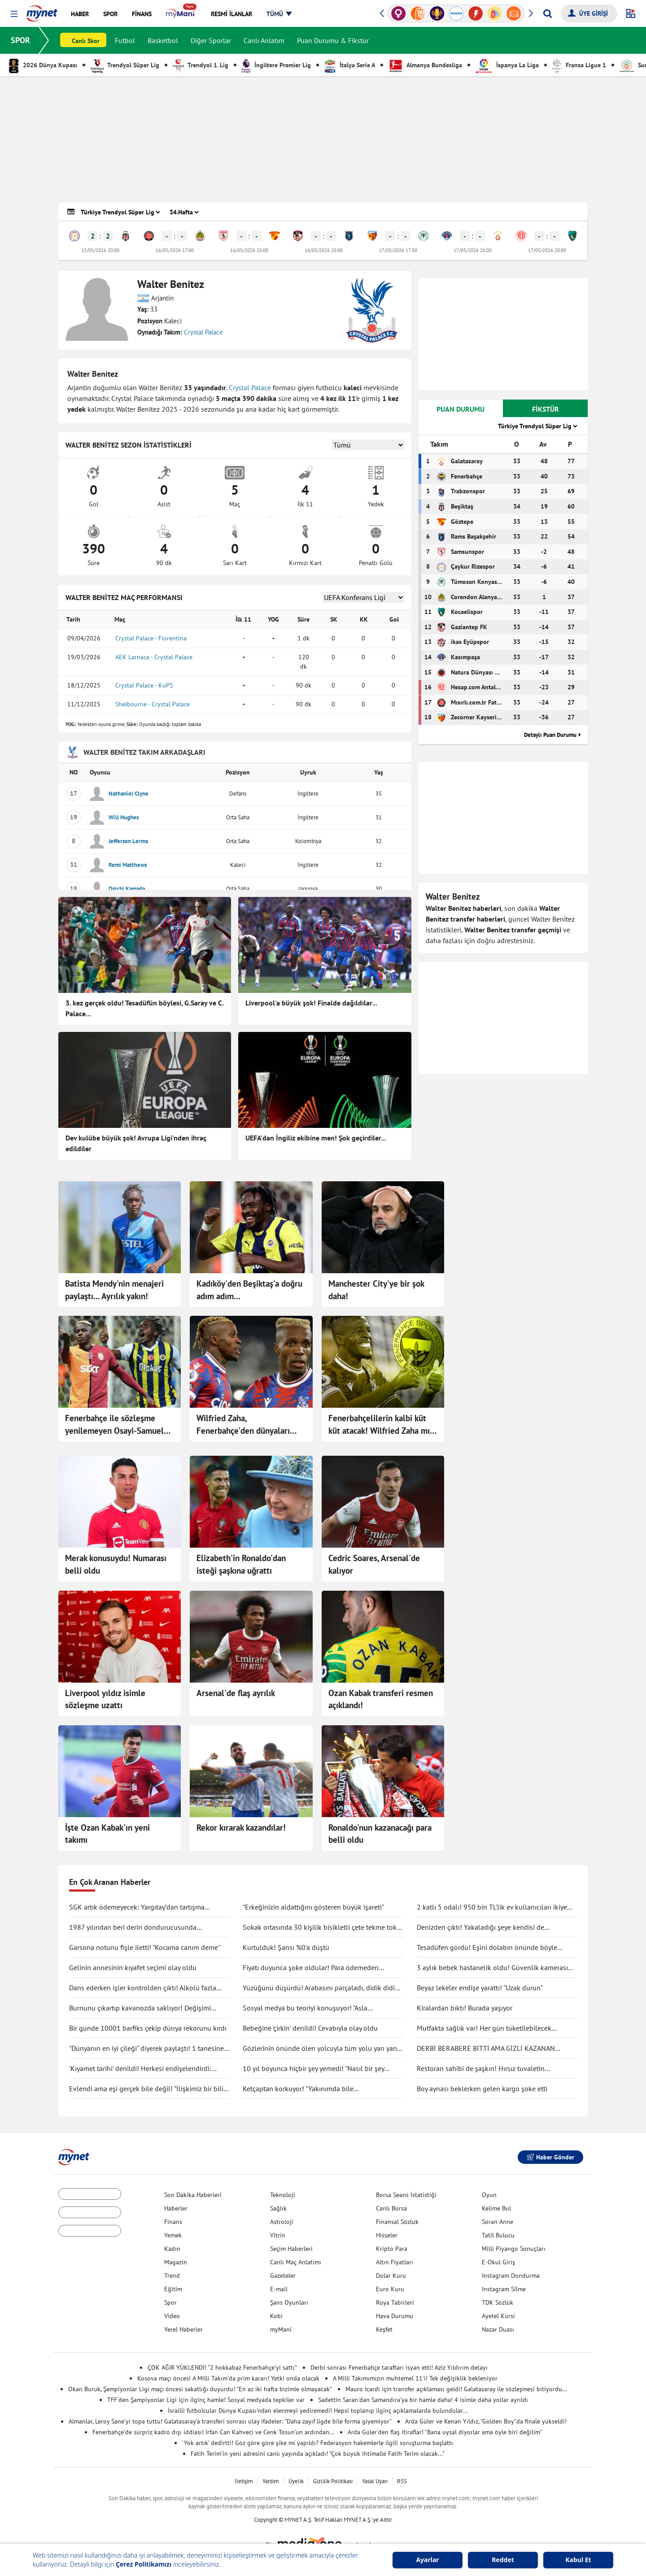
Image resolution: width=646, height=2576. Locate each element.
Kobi (276, 2316)
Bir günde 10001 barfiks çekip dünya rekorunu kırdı (148, 2027)
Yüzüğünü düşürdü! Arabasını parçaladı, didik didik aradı (320, 1988)
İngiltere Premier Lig (276, 65)
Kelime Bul (496, 2208)
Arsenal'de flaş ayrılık (235, 1693)
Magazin (175, 2262)
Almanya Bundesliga (425, 65)
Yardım (270, 2481)
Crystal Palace (203, 332)
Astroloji (281, 2222)
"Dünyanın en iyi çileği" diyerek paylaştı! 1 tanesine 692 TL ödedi (146, 2049)
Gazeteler (283, 2275)
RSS (402, 2481)
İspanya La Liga (507, 65)
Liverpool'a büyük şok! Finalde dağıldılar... (311, 1002)
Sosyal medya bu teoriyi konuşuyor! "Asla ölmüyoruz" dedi (305, 2008)
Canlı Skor (86, 41)
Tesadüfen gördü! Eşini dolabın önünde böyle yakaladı (487, 1948)
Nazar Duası (498, 2329)
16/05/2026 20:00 (249, 250)
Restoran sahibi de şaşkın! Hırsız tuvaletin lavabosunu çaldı (481, 2069)
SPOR (20, 40)
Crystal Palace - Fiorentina (151, 638)
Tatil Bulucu (498, 2235)
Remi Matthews (128, 865)
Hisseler (386, 2235)
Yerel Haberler (183, 2329)
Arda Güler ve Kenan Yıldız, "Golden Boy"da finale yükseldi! (486, 2421)
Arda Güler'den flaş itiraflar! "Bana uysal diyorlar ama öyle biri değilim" (445, 2432)
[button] (14, 14)
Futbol (125, 40)
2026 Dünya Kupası (43, 65)
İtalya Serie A (349, 65)
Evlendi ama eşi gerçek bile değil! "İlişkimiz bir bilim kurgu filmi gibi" (149, 2089)
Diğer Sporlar (211, 40)
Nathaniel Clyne (128, 793)
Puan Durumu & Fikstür (333, 40)
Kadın (172, 2249)
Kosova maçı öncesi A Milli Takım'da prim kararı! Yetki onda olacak (228, 2378)
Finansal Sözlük (397, 2222)
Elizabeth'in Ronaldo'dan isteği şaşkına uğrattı (241, 1564)
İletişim (244, 2481)
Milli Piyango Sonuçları (514, 2249)
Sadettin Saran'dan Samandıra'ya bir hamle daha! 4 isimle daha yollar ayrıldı (423, 2400)
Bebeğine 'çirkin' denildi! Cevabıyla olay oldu (310, 2027)
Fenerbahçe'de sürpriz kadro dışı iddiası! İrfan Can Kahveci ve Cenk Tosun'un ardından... (213, 2432)
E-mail (279, 2289)
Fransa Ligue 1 (579, 65)
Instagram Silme (504, 2289)
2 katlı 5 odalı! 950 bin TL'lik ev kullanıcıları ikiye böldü (492, 1907)
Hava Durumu (394, 2316)
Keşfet (384, 2329)
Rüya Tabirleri (395, 2302)
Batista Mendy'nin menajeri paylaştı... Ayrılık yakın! (114, 1289)
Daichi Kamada (127, 888)
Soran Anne (497, 2222)
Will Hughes (124, 817)
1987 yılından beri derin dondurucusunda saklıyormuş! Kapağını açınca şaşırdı (132, 1927)
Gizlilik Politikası (333, 2481)
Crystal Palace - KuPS (144, 685)
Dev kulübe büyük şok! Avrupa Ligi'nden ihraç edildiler (135, 1143)
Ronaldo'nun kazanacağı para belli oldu (380, 1833)
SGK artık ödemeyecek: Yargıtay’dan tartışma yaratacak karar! (137, 1907)
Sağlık (278, 2208)
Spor (170, 2302)
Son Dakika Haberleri (193, 2195)
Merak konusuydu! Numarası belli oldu (115, 1564)
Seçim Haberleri (291, 2249)
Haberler (176, 2208)
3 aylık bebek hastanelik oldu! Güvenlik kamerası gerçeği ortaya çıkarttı (492, 1968)
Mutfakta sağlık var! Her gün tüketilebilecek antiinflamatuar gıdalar (484, 2028)
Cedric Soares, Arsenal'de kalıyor (374, 1564)
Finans (173, 2222)
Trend (172, 2275)
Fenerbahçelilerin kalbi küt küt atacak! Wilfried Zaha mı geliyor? (379, 1425)
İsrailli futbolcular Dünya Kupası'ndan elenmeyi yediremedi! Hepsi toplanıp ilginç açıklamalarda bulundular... (317, 2410)
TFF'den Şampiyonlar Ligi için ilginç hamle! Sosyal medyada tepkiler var (206, 2400)
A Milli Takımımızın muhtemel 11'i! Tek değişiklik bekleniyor (415, 2378)
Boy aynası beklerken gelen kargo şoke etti (482, 2088)
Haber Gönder (550, 2157)
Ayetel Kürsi (498, 2316)
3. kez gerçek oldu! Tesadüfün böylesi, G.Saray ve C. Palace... (144, 1008)
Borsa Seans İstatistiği (406, 2195)
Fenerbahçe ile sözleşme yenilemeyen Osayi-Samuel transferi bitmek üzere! (114, 1425)
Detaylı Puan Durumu (550, 735)
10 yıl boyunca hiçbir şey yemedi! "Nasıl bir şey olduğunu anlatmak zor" (313, 2069)
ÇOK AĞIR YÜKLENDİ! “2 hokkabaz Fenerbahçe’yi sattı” (222, 2367)
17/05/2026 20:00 (473, 250)
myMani (281, 2329)
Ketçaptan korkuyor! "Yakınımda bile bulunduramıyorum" (298, 2089)
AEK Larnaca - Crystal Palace (153, 657)
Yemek (173, 2235)
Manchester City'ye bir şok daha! (376, 1289)
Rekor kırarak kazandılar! (241, 1827)
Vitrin (277, 2235)
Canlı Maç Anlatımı (295, 2262)
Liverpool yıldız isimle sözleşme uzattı (105, 1699)
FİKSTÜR (545, 409)
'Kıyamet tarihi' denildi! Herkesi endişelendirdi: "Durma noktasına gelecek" (140, 2069)
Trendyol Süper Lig (125, 65)
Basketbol (163, 40)
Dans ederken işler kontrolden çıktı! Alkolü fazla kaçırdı (142, 1988)
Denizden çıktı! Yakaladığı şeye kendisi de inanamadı (480, 1927)
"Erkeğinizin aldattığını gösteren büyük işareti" (313, 1906)
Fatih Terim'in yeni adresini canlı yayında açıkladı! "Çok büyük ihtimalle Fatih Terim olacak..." (318, 2454)
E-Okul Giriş (498, 2262)
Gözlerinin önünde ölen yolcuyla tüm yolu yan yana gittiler (322, 2049)
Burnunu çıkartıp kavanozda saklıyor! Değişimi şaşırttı (140, 2008)
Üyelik (296, 2481)
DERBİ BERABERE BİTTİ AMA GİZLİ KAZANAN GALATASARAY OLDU (486, 2049)
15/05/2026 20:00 (100, 250)
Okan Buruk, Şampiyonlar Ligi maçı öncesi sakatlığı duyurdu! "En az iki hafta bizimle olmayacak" (200, 2389)
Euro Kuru (390, 2289)
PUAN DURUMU (460, 409)
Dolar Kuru (391, 2275)
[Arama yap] (547, 13)
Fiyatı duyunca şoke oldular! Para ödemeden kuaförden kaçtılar (311, 1968)
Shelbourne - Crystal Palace (152, 704)
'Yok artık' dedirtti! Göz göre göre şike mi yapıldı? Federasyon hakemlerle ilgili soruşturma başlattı (317, 2443)
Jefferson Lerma (128, 841)
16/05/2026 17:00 (175, 250)
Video (172, 2316)
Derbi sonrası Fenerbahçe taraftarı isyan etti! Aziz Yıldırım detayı (399, 2367)
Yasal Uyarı (375, 2481)
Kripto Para (391, 2249)
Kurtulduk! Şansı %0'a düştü (286, 1947)
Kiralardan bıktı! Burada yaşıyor (464, 2007)
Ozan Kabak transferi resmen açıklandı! (380, 1699)
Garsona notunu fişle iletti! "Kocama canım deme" (144, 1947)
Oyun (489, 2195)
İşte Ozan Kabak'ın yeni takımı (107, 1833)
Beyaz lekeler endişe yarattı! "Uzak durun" (480, 1987)
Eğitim (173, 2289)
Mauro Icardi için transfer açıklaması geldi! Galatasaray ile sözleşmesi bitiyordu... (456, 2389)
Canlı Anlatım (264, 40)
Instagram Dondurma (511, 2275)
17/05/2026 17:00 (398, 250)
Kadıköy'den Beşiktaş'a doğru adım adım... (249, 1289)
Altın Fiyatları (394, 2262)
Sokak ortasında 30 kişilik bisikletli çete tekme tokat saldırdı (322, 1927)
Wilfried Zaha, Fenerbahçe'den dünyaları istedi (243, 1425)
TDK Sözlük (497, 2302)
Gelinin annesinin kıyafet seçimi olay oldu (132, 1967)
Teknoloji (282, 2195)
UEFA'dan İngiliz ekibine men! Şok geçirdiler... (315, 1137)
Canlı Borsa (391, 2208)
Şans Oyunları (289, 2302)
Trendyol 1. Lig (200, 65)
